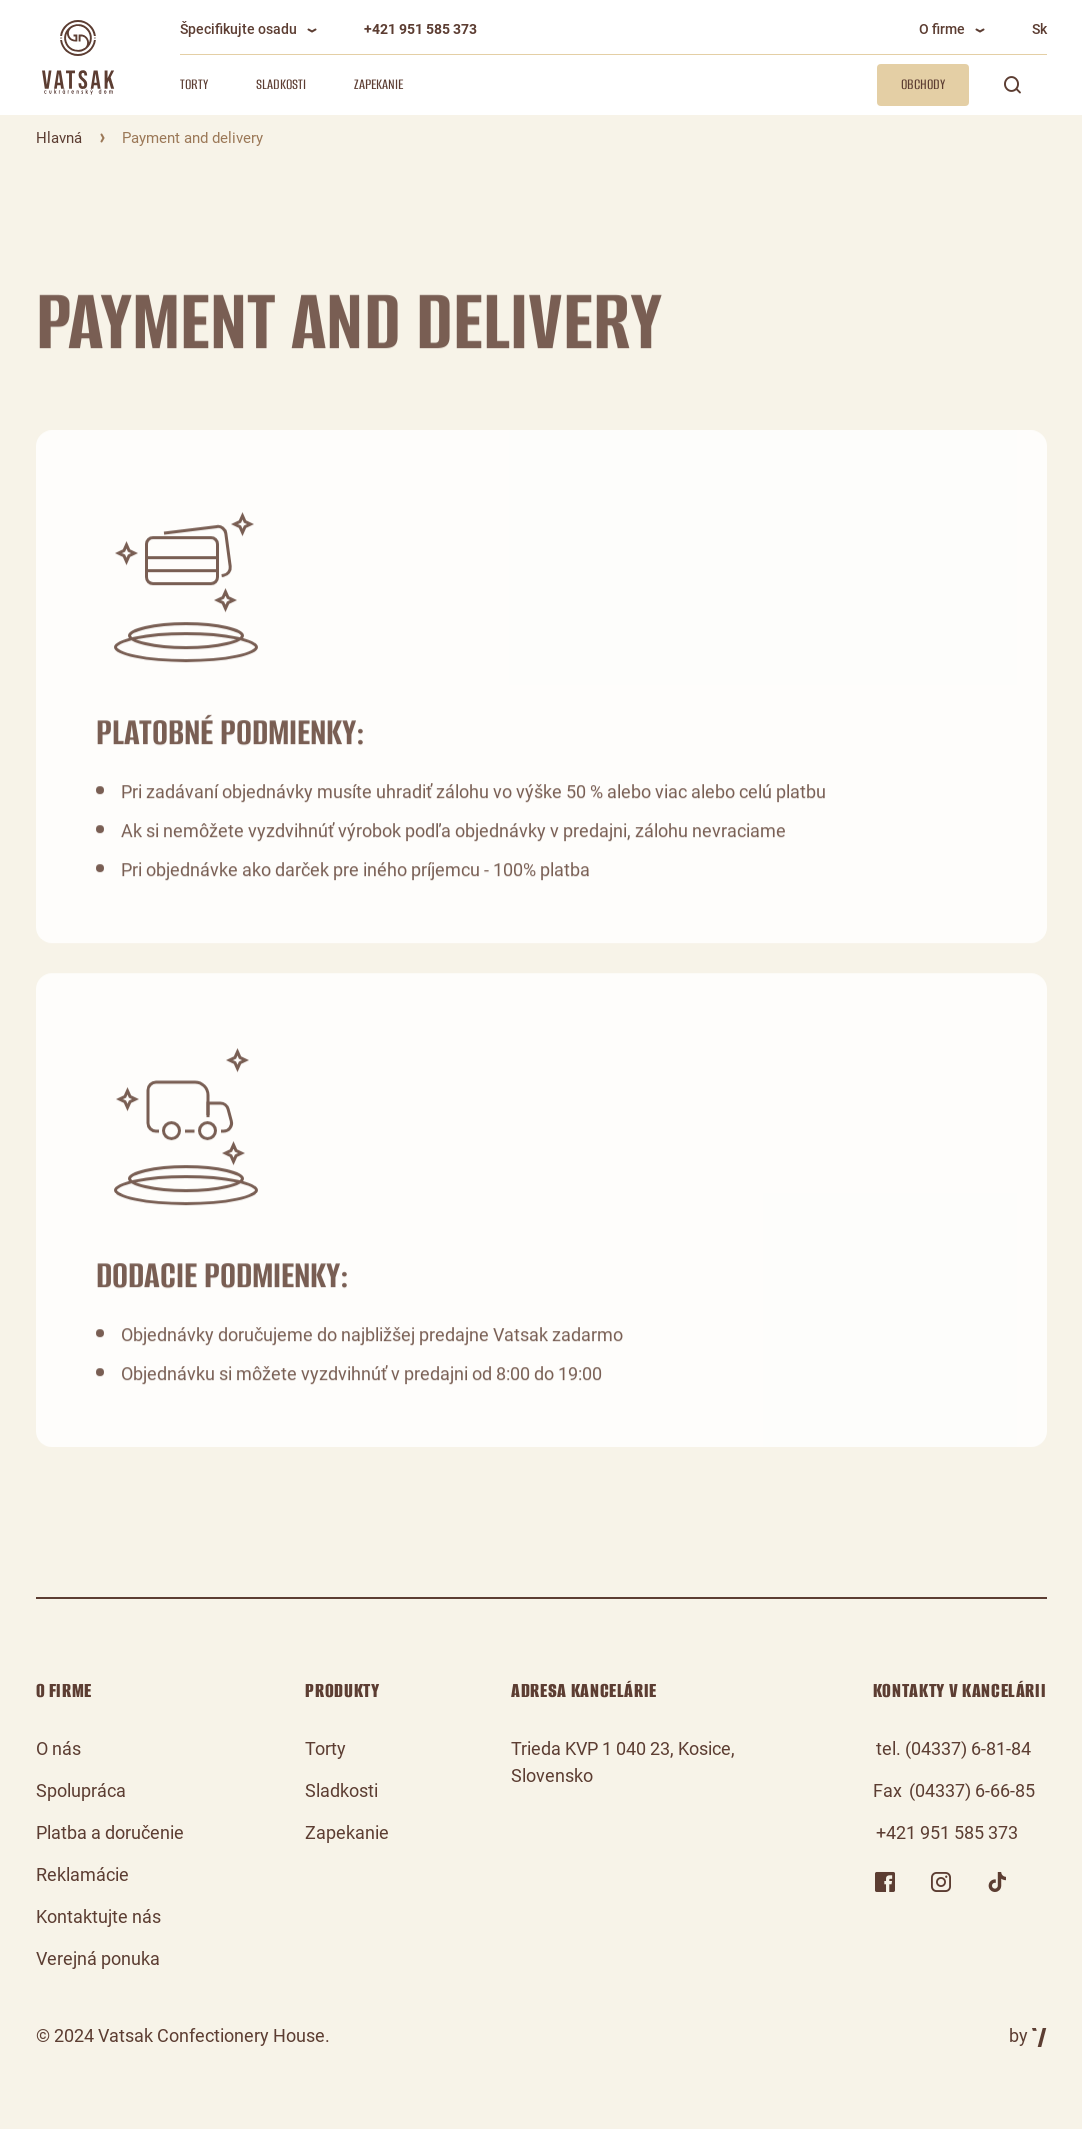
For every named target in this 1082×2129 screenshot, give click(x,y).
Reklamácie (82, 1874)
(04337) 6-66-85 (972, 1790)
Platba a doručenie (110, 1832)
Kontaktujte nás (98, 1916)
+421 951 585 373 (420, 29)
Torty (194, 84)
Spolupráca (81, 1790)
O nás (58, 1748)
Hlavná (59, 138)
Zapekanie (378, 84)
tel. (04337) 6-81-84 (953, 1748)
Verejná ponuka (98, 1958)
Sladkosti (281, 84)
